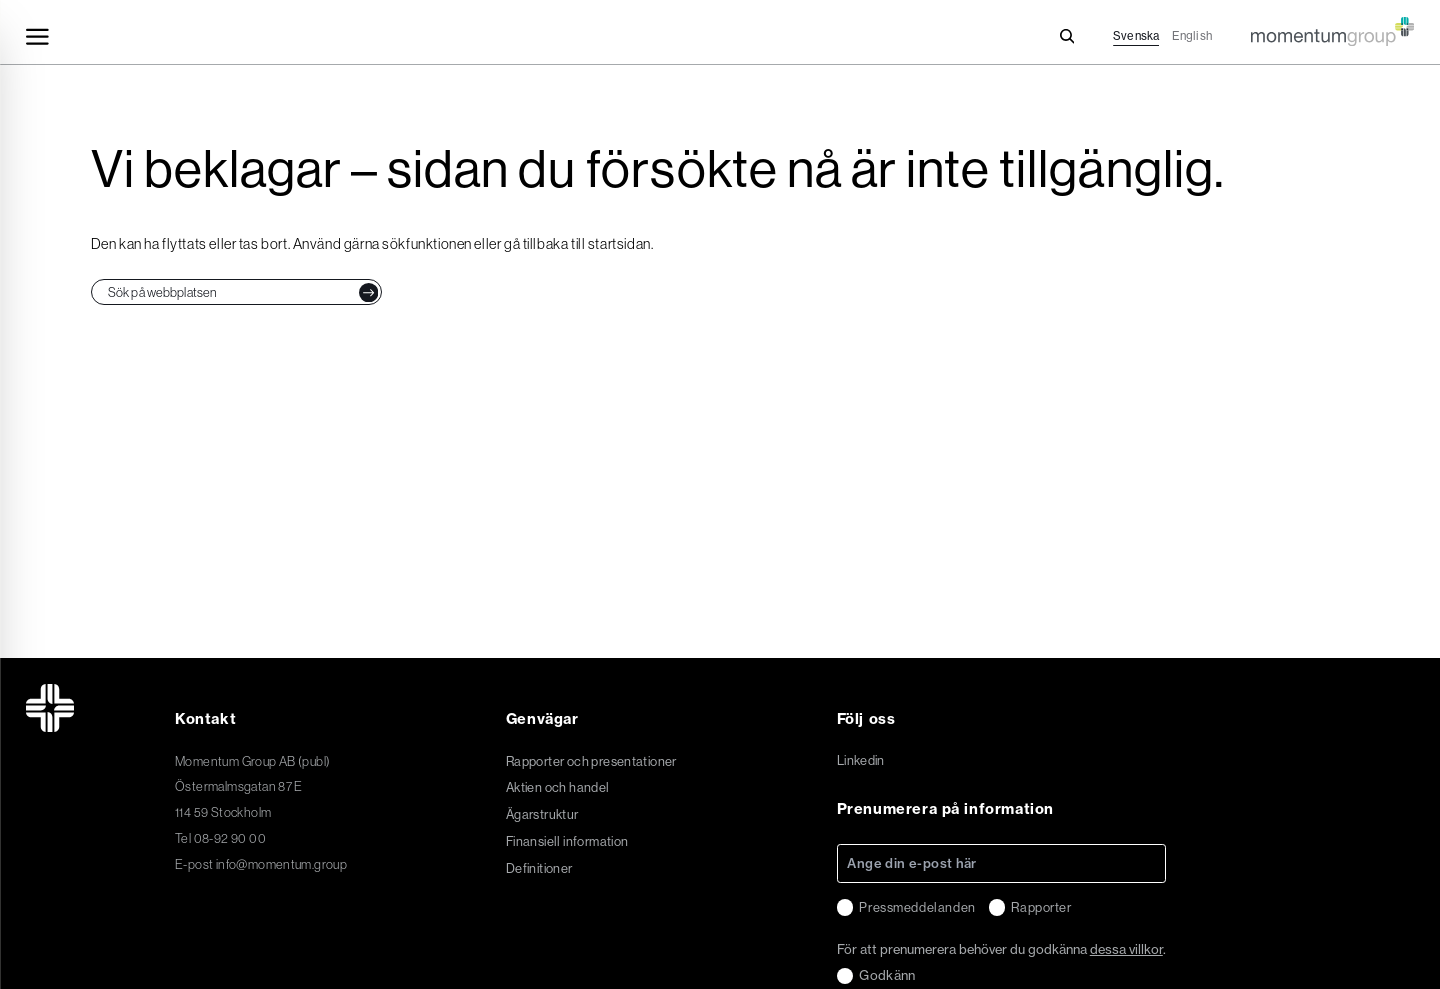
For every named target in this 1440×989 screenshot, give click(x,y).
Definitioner (539, 868)
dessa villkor (1126, 949)
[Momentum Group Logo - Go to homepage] (1332, 23)
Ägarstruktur (542, 814)
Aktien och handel (558, 787)
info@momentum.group (281, 864)
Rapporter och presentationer (591, 761)
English (1192, 36)
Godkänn (887, 975)
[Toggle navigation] (37, 36)
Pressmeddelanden (917, 907)
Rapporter (1041, 907)
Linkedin (861, 761)
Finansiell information (567, 841)
